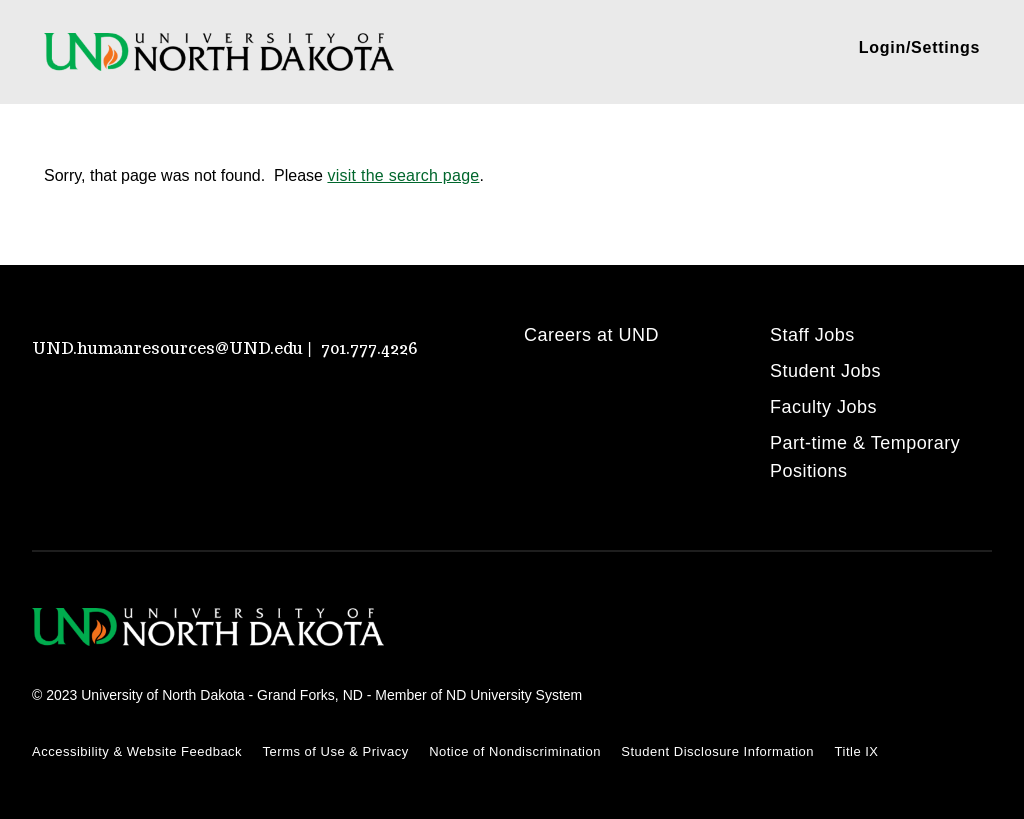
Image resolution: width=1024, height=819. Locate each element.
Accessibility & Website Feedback (137, 751)
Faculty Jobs (823, 407)
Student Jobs (825, 371)
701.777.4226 (369, 348)
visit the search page (403, 175)
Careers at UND (591, 335)
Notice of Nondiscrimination (515, 751)
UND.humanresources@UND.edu (167, 348)
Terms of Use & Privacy (336, 751)
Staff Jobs (812, 335)
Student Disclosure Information (717, 751)
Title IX (857, 751)
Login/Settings (919, 47)
